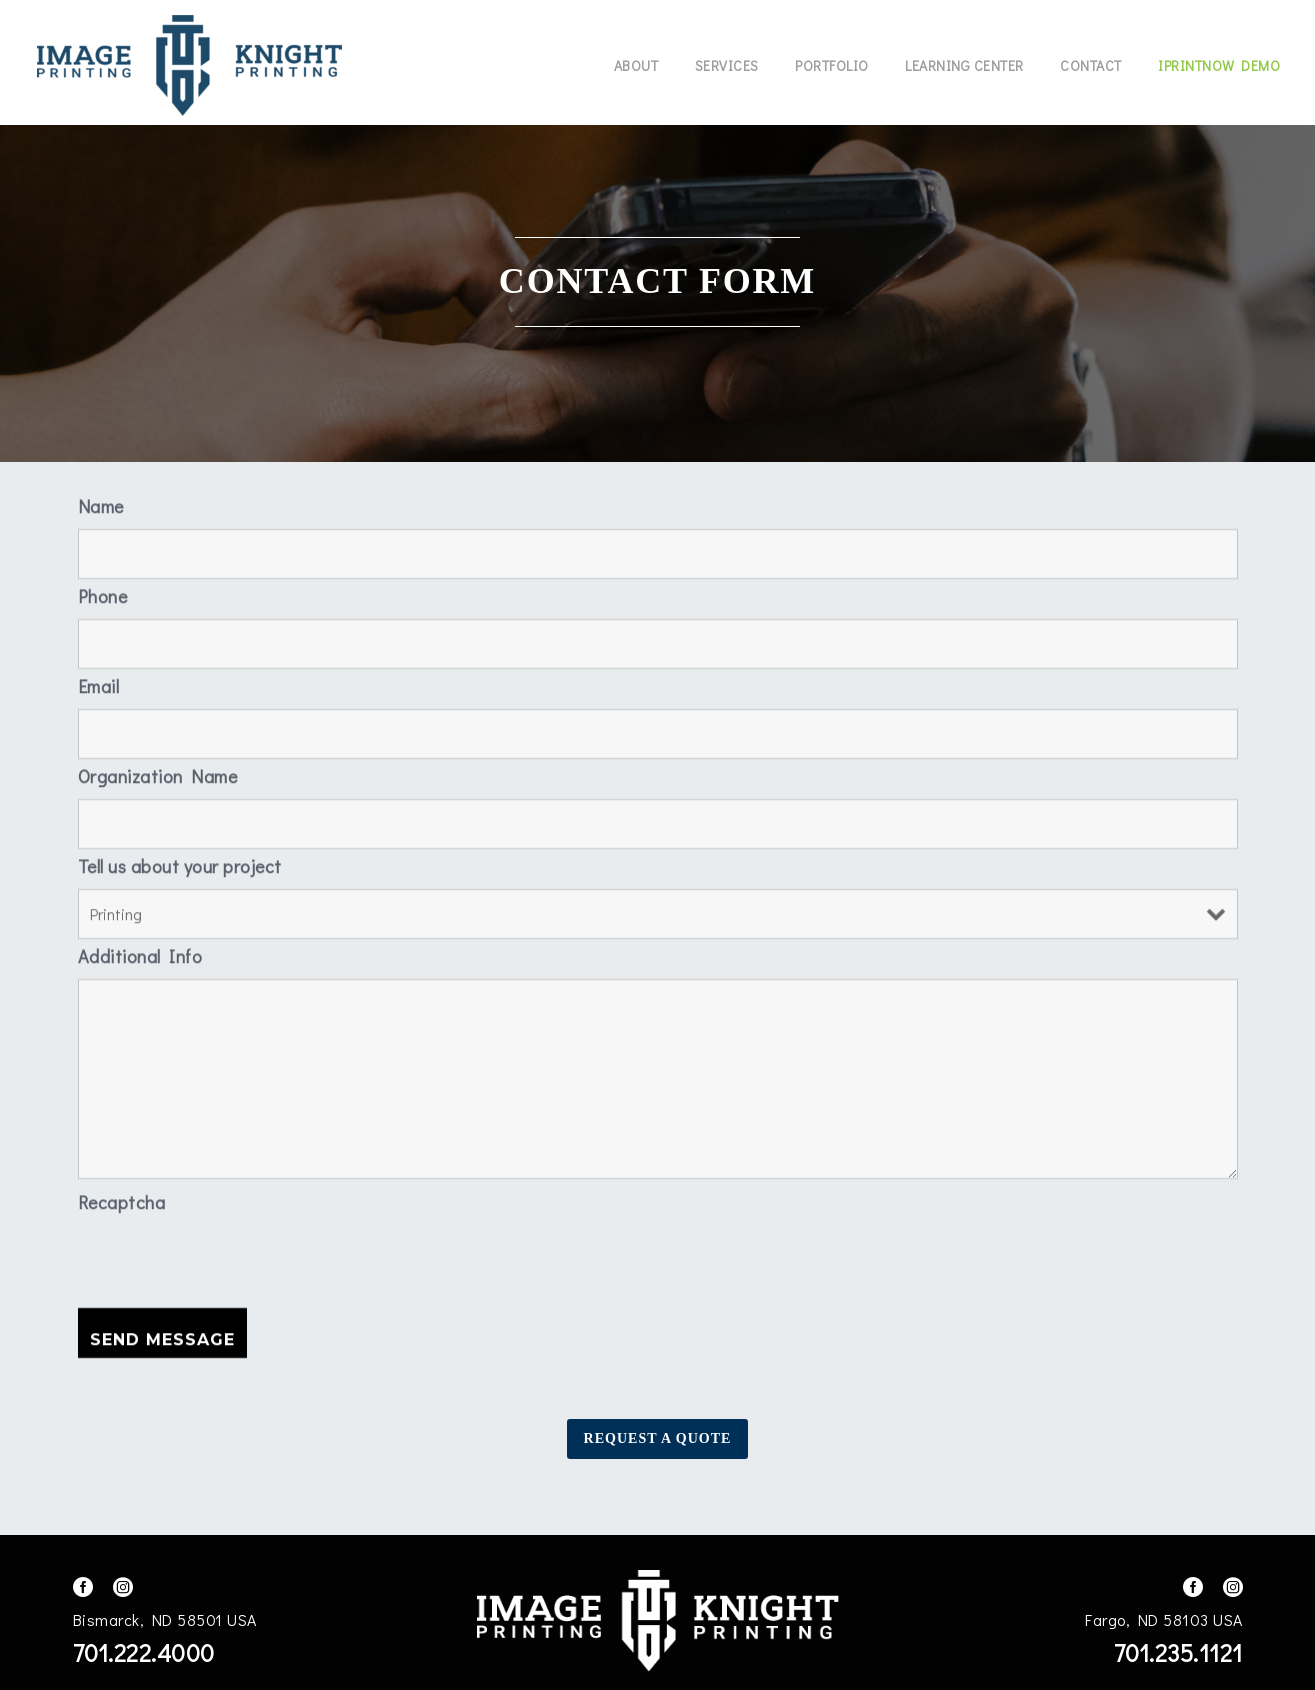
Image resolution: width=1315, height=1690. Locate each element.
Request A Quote (658, 1438)
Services (727, 65)
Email (99, 681)
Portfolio (832, 65)
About (636, 65)
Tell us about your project (180, 861)
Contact (1091, 65)
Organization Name (158, 771)
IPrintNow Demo (1219, 65)
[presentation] (230, 1259)
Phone (103, 591)
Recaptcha (122, 1197)
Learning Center (964, 65)
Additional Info (140, 951)
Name (101, 501)
